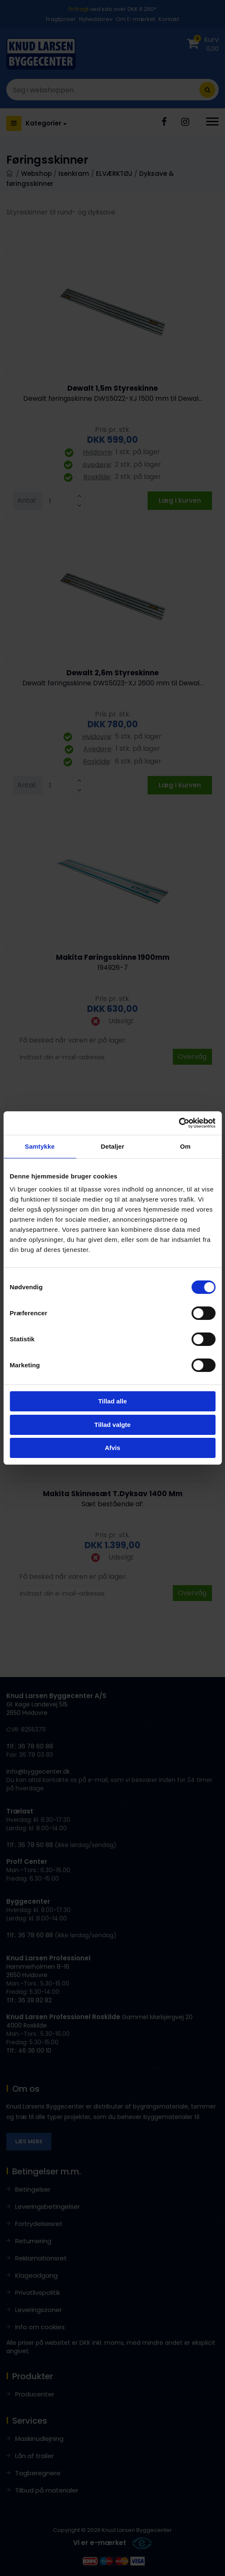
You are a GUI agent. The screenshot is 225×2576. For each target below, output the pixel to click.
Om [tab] (185, 1146)
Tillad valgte (112, 1424)
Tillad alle (112, 1401)
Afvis (112, 1447)
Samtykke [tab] (40, 1146)
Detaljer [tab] (112, 1146)
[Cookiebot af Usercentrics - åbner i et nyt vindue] (178, 1123)
